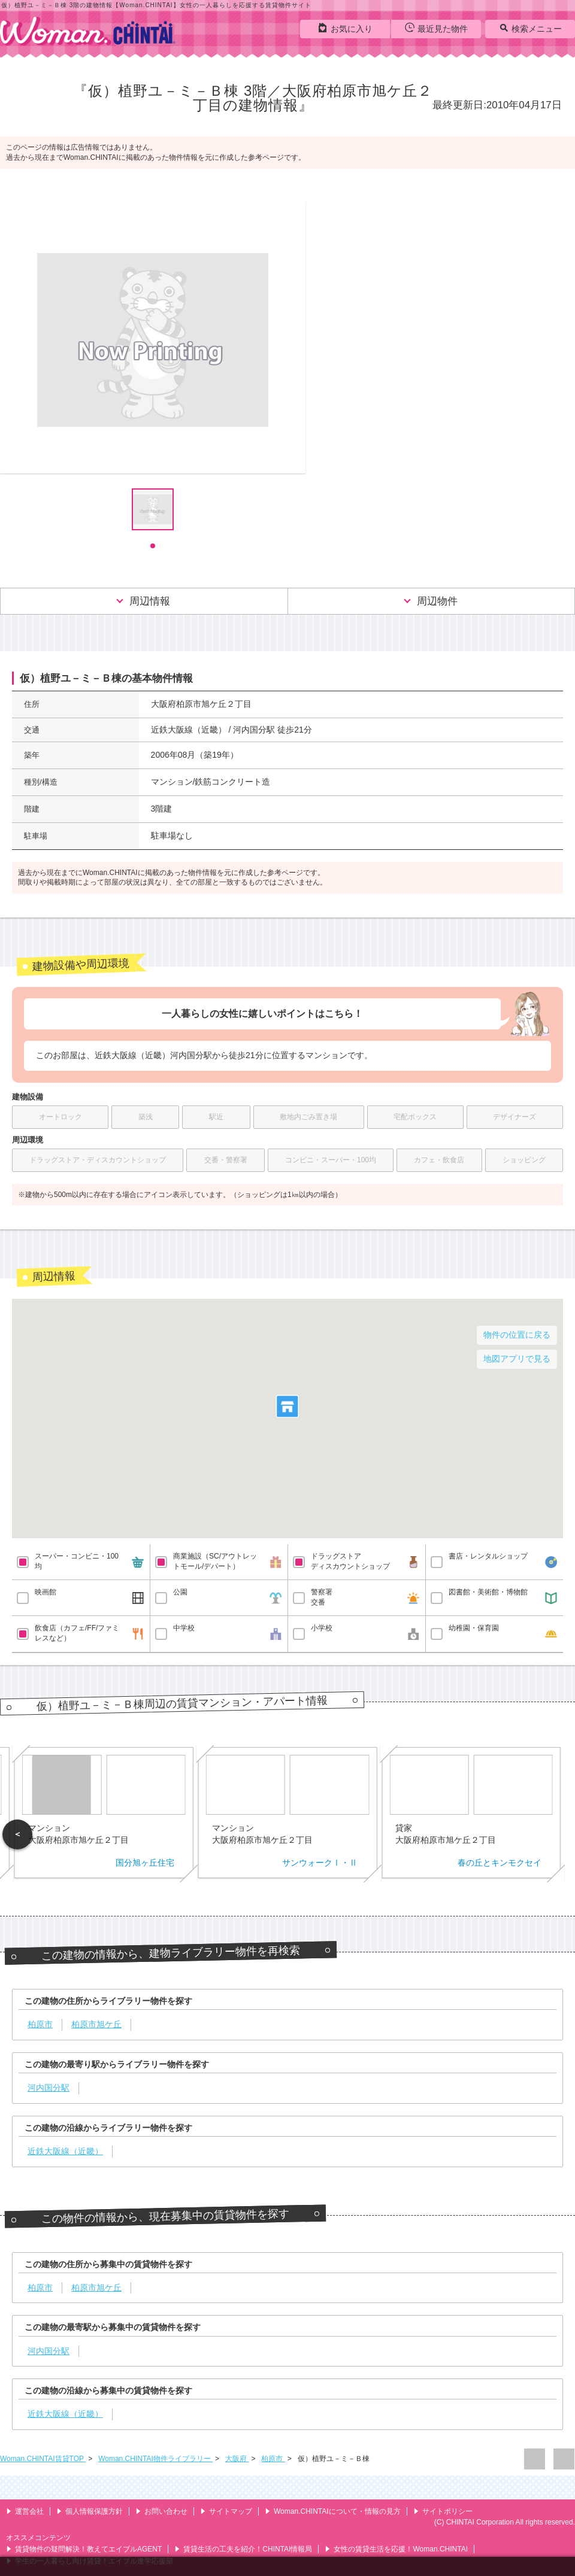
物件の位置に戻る (516, 1334)
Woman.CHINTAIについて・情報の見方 (333, 2511)
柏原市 (273, 2459)
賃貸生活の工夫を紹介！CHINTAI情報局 (243, 2549)
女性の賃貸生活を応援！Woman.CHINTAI (396, 2549)
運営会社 (25, 2511)
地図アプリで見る (516, 1358)
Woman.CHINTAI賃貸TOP (43, 2459)
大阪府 (237, 2459)
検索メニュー (530, 28)
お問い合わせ (161, 2511)
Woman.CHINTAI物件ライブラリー (155, 2459)
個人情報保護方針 (89, 2511)
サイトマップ (226, 2511)
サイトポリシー (443, 2511)
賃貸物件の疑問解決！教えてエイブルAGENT (84, 2549)
